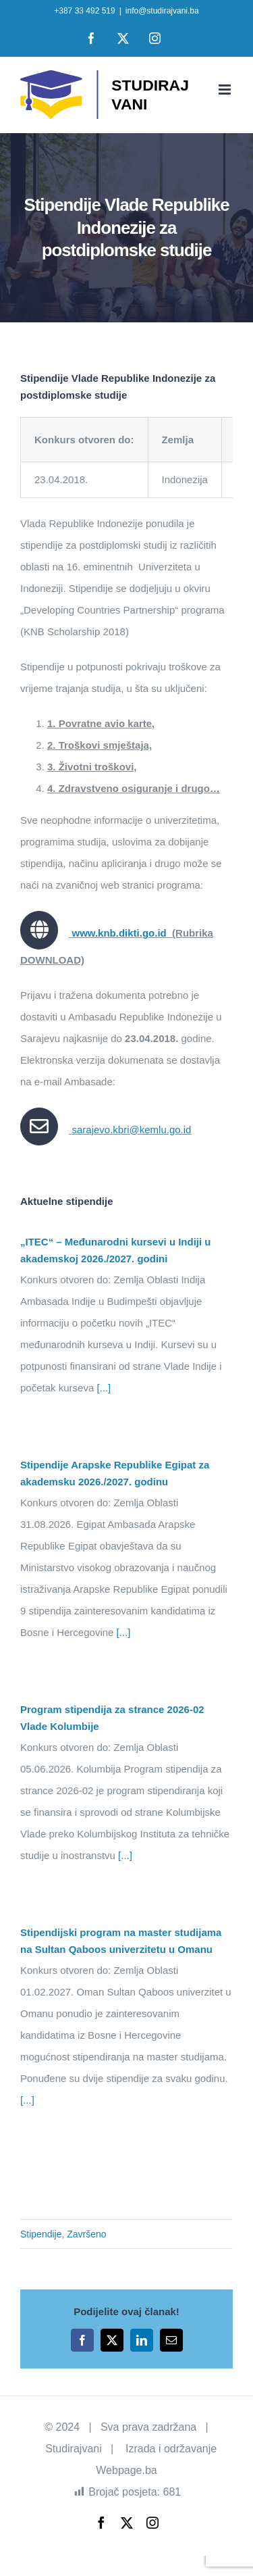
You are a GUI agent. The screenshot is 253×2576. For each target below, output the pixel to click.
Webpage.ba (126, 2470)
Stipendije (41, 2234)
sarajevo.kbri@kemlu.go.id (131, 1129)
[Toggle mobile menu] (226, 89)
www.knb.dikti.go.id (119, 933)
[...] (102, 1387)
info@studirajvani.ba (162, 11)
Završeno (86, 2234)
